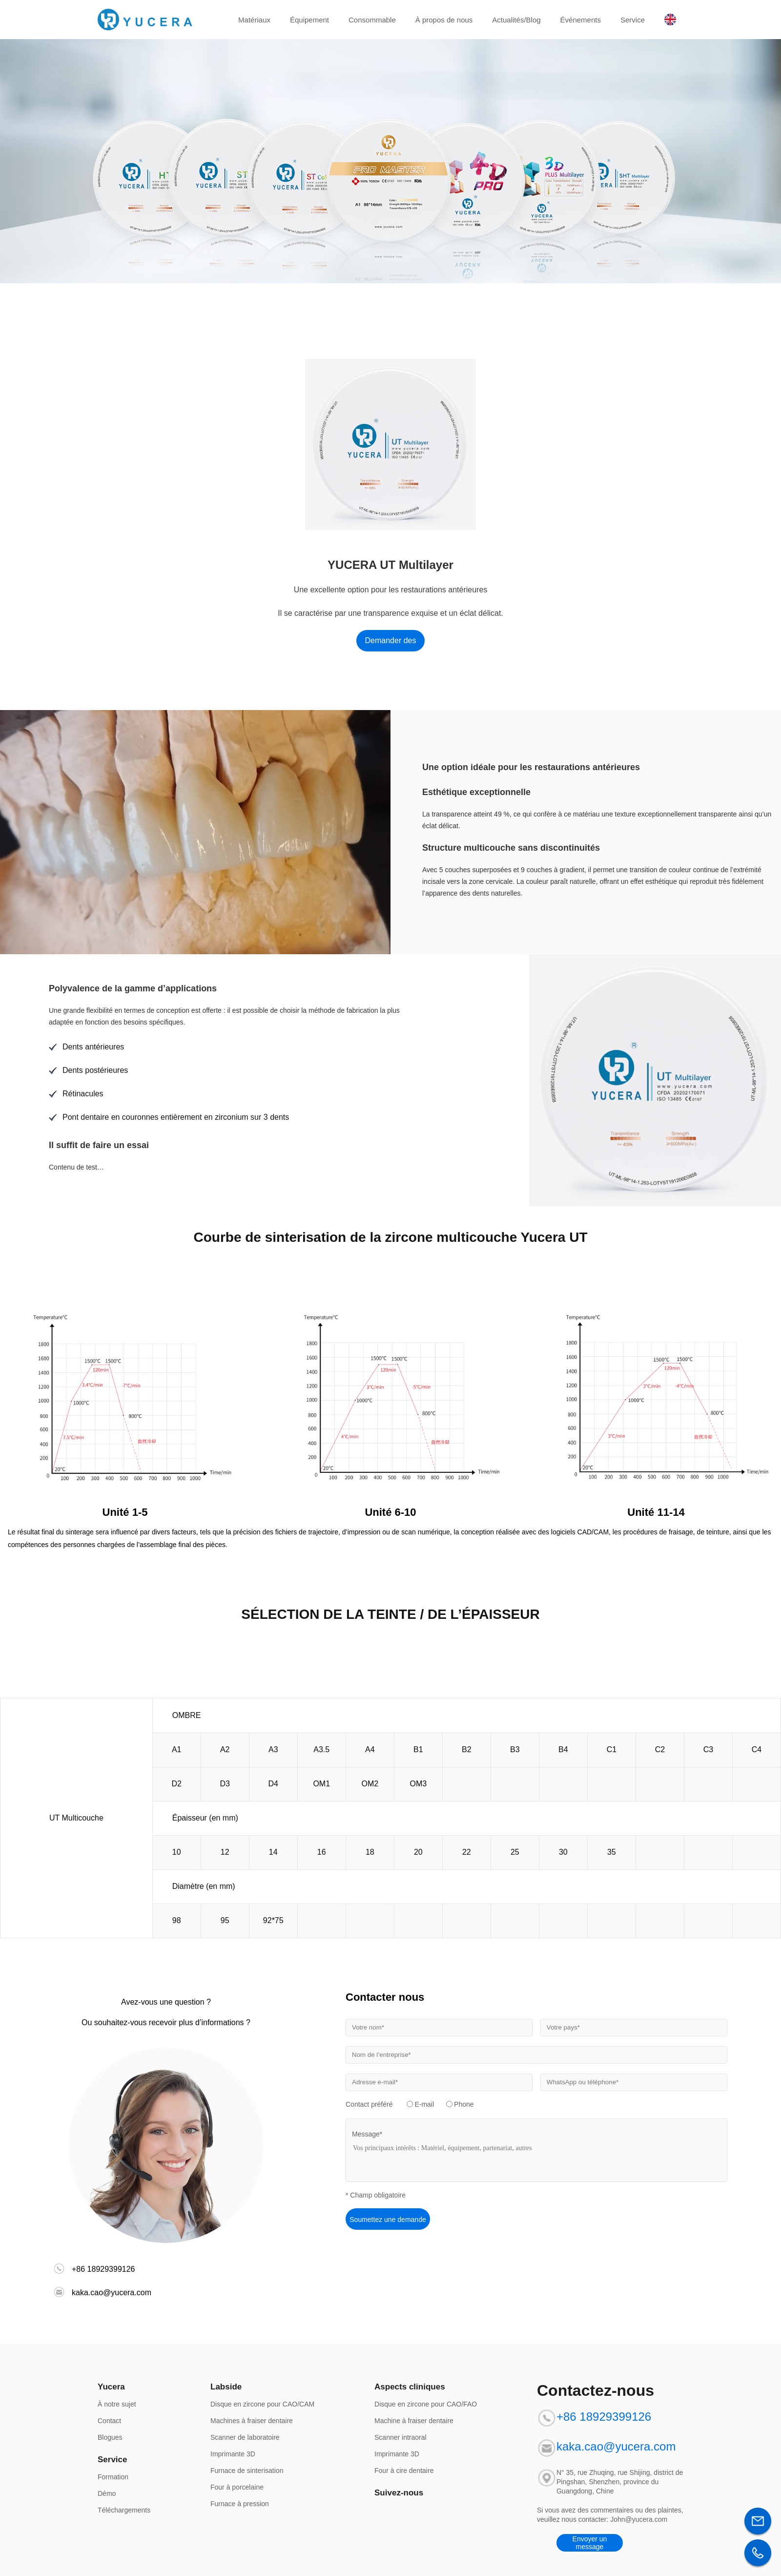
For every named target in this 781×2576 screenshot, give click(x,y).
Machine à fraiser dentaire (413, 2420)
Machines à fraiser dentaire (251, 2420)
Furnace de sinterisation (246, 2470)
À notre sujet (117, 2404)
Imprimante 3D (232, 2453)
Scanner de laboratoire (245, 2437)
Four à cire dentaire (403, 2470)
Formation (113, 2476)
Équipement (309, 20)
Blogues (110, 2437)
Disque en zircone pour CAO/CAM (262, 2404)
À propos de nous (444, 20)
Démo (107, 2493)
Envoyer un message (590, 2543)
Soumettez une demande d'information (387, 2223)
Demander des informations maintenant (390, 643)
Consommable (372, 20)
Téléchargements (124, 2510)
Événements (580, 20)
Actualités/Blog (516, 20)
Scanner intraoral (400, 2437)
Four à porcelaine (237, 2487)
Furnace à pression (239, 2503)
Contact (109, 2420)
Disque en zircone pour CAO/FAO (425, 2404)
